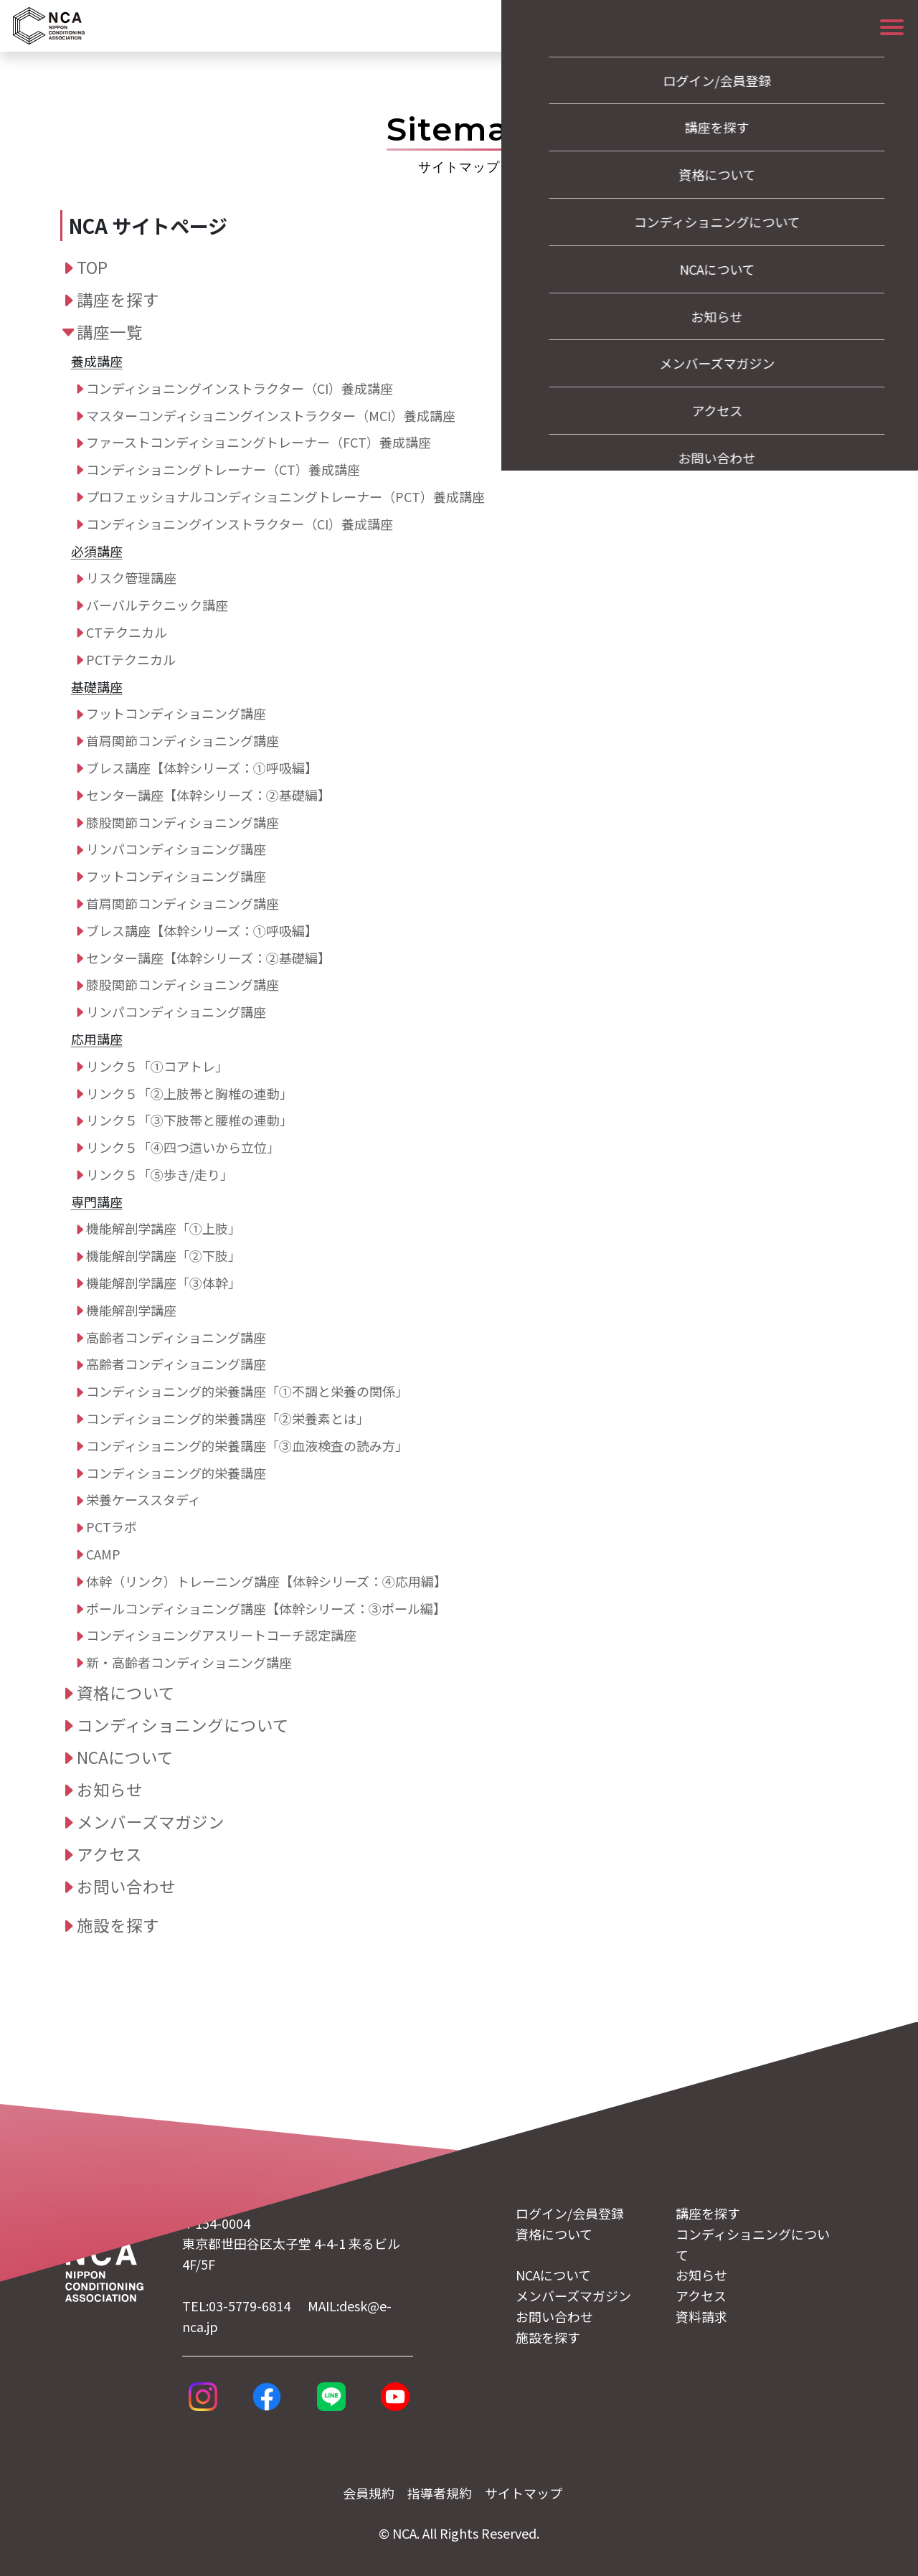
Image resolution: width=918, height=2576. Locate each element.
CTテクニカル (126, 632)
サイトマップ (523, 2492)
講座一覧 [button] (110, 331)
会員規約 (368, 2492)
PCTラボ (111, 1526)
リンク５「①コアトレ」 (157, 1066)
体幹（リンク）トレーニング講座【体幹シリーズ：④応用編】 (266, 1581)
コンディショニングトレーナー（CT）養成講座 (223, 469)
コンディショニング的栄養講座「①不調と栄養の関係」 (247, 1391)
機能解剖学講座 (131, 1310)
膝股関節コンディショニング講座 (182, 822)
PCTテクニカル (131, 659)
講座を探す (118, 299)
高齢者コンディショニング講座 (176, 1337)
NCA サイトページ (148, 226)
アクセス (109, 1853)
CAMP (103, 1553)
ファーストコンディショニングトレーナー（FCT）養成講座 (258, 442)
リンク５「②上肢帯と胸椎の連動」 (189, 1093)
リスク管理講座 (131, 577)
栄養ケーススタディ (143, 1499)
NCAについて (125, 1756)
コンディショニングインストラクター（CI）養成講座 (239, 388)
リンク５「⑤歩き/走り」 (159, 1174)
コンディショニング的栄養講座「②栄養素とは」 (227, 1418)
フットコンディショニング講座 (176, 713)
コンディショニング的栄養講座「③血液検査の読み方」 (247, 1445)
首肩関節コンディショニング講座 (182, 740)
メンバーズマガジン (150, 1821)
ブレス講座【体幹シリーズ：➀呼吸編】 (202, 767)
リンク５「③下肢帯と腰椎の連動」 (189, 1119)
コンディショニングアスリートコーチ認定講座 (221, 1635)
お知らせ (110, 1789)
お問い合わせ (126, 1885)
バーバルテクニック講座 (157, 604)
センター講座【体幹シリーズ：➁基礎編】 (208, 794)
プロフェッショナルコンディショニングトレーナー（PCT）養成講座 (285, 496)
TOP (92, 266)
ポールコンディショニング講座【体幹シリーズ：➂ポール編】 (266, 1608)
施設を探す (118, 1924)
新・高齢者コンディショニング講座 (189, 1662)
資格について (126, 1692)
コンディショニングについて (183, 1724)
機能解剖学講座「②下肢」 (163, 1255)
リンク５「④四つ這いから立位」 (183, 1147)
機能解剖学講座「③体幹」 (163, 1282)
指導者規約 (439, 2492)
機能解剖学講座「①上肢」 (163, 1228)
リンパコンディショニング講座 (176, 848)
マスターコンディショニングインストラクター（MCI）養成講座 (270, 415)
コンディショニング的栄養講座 (176, 1472)
